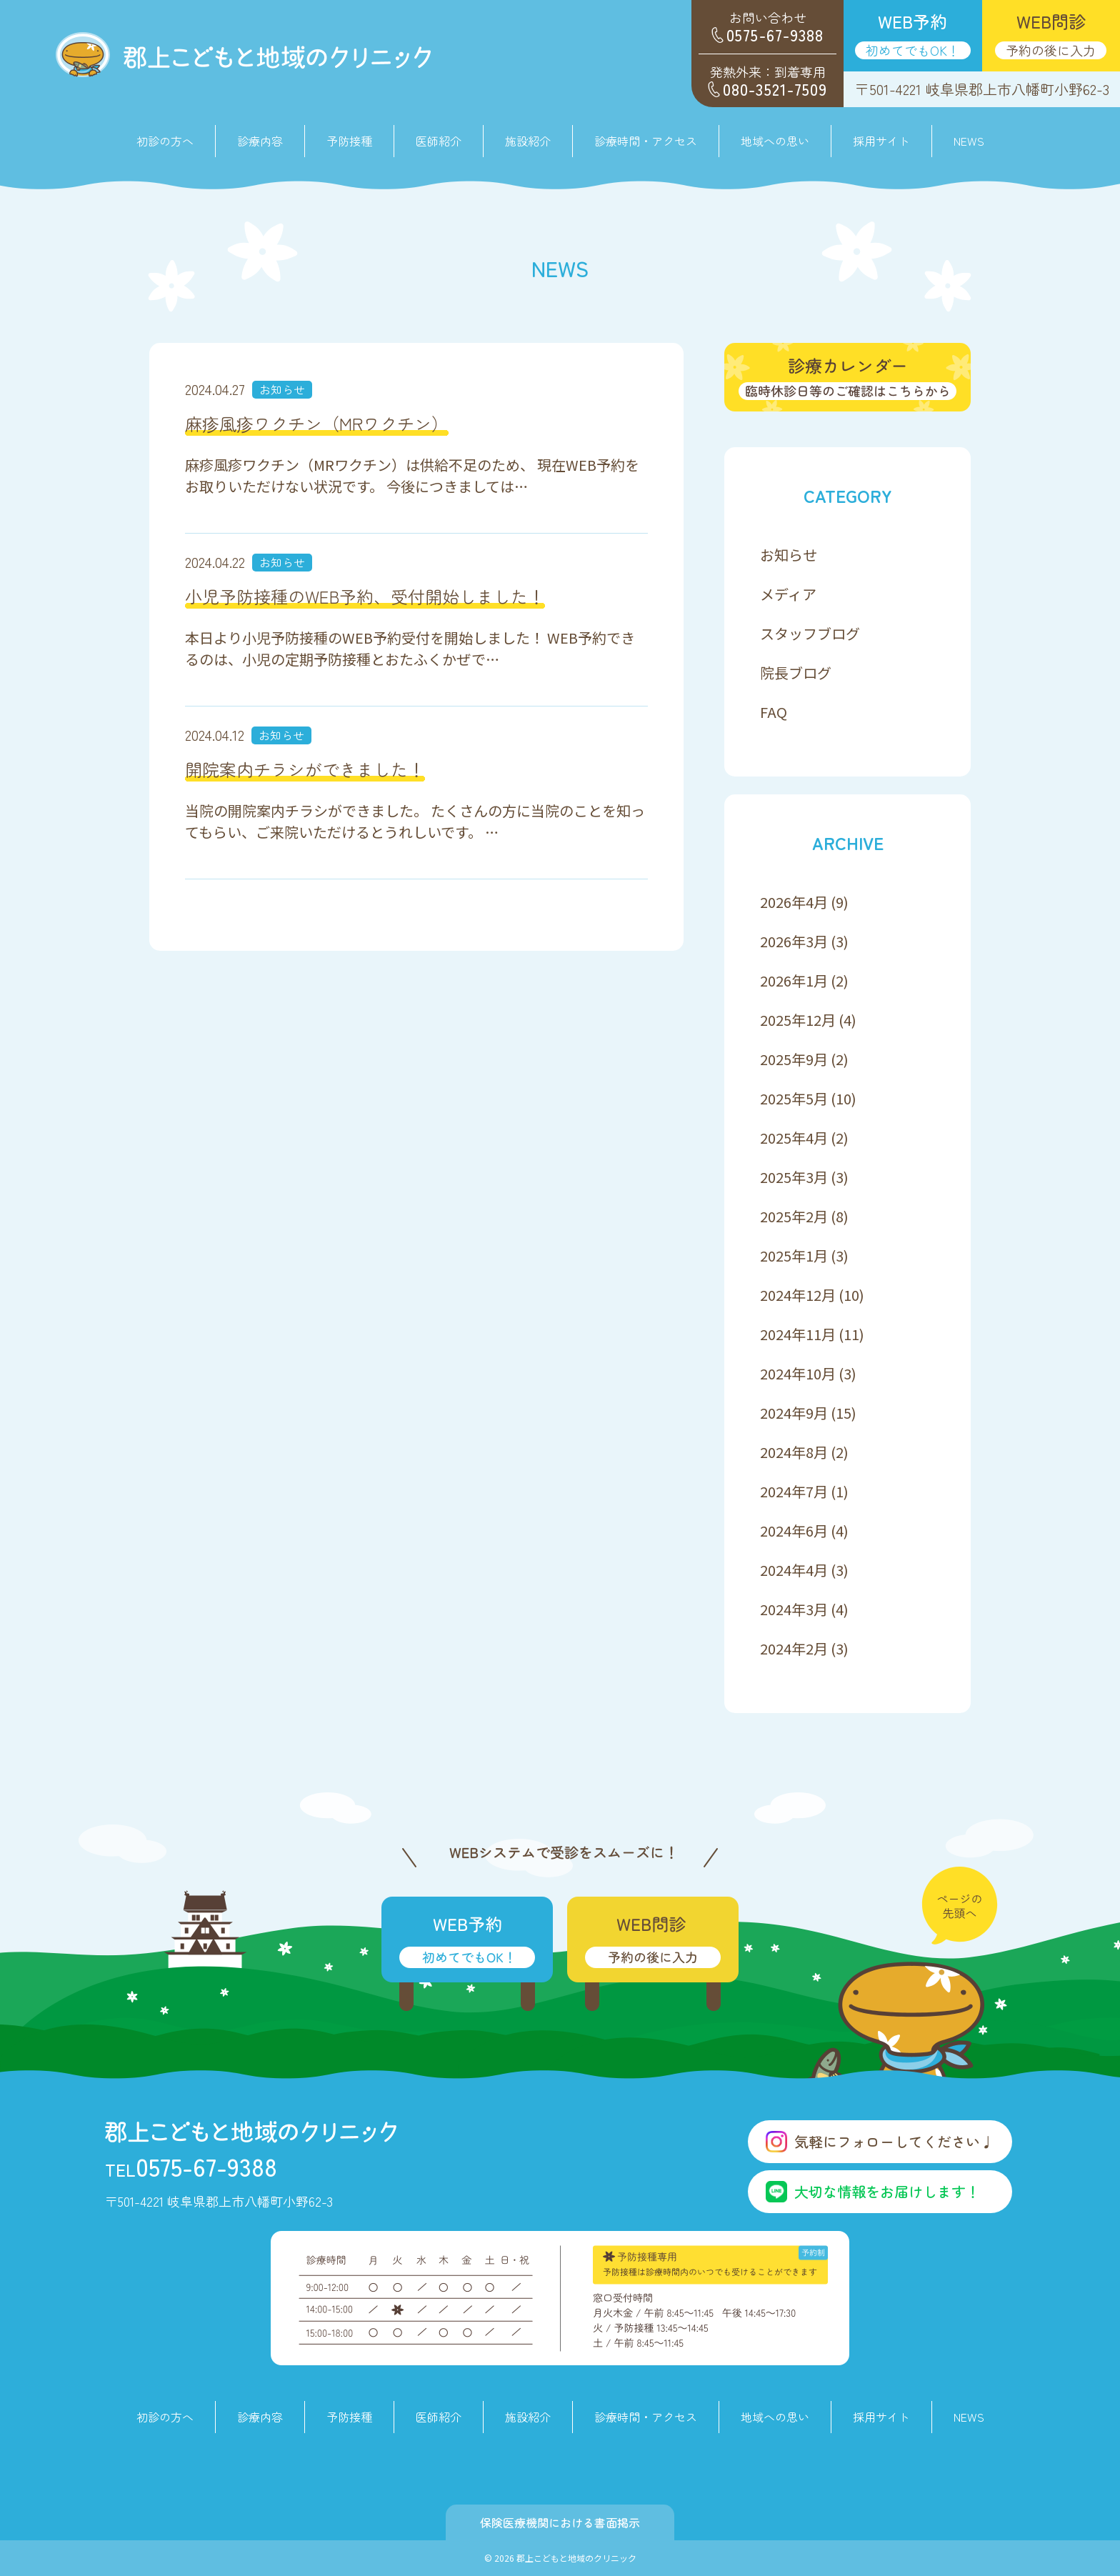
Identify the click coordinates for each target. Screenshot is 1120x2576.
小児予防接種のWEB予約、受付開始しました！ (365, 596)
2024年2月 (794, 1648)
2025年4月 (794, 1137)
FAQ (773, 712)
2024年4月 (794, 1569)
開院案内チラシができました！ (305, 769)
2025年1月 (794, 1255)
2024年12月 (798, 1294)
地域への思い (775, 140)
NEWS (969, 140)
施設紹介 (528, 140)
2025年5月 (794, 1098)
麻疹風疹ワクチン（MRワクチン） (317, 423)
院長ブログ (795, 672)
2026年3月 (794, 941)
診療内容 (260, 2416)
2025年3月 (794, 1177)
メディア (788, 594)
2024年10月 (798, 1373)
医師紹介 (438, 140)
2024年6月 (794, 1530)
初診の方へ (165, 140)
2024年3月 (794, 1609)
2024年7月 (794, 1491)
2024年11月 (798, 1334)
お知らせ (282, 389)
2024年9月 (794, 1412)
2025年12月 (798, 1019)
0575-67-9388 (191, 2166)
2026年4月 (794, 902)
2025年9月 (794, 1059)
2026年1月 (794, 980)
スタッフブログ (810, 633)
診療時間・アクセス (645, 140)
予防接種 (349, 140)
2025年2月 (794, 1216)
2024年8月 (794, 1452)
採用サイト (881, 140)
